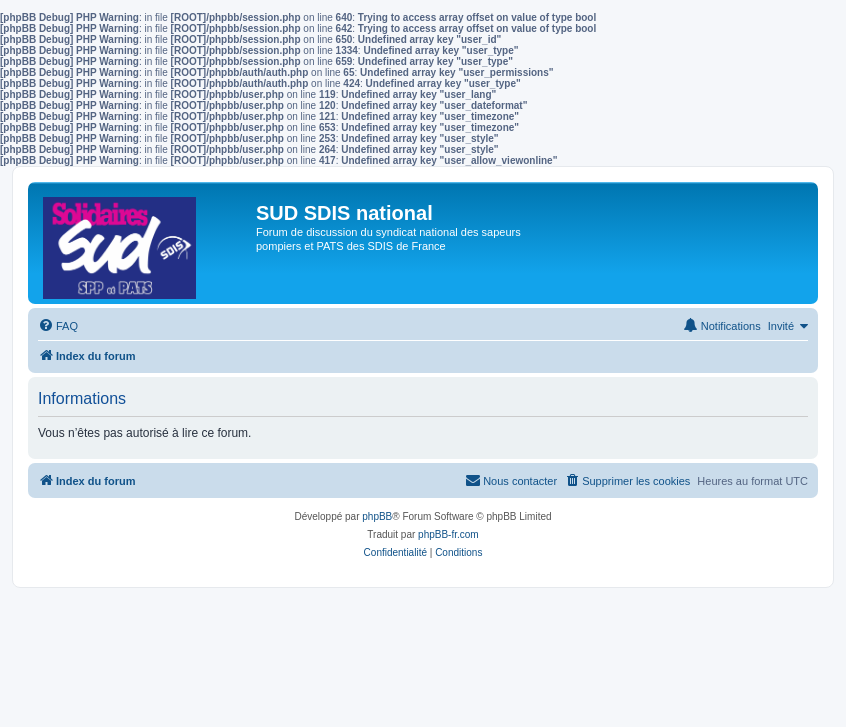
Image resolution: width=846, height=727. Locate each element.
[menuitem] (58, 326)
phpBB (377, 516)
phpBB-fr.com (448, 534)
